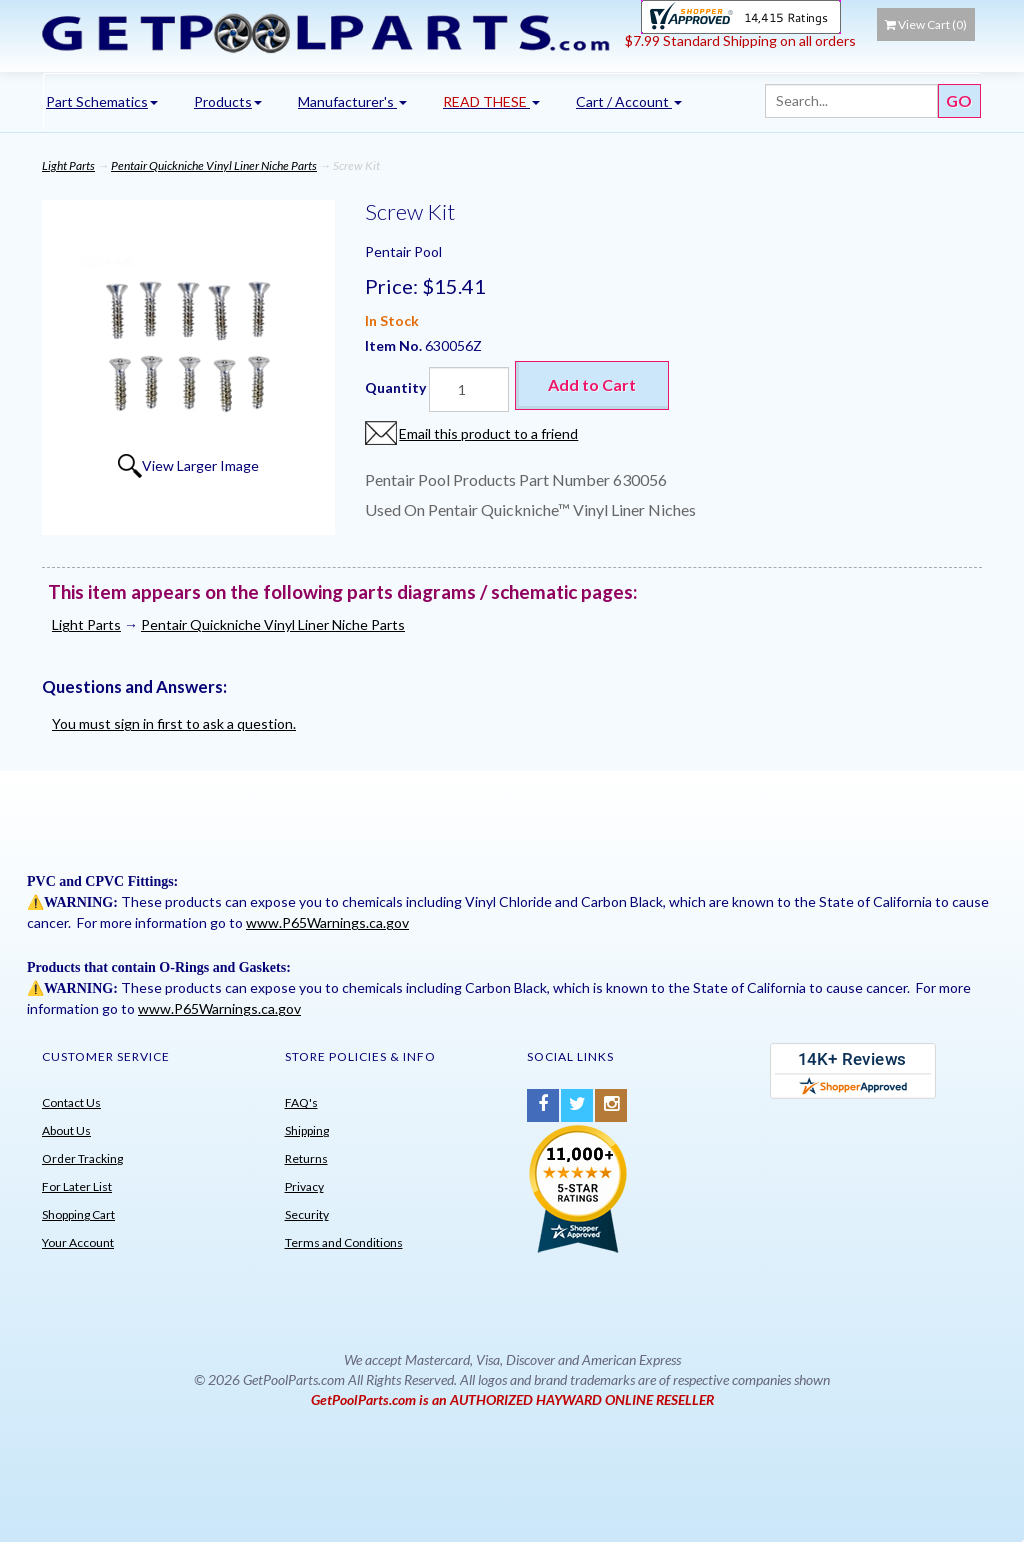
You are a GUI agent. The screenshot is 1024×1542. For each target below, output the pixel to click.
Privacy (304, 1186)
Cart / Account (629, 101)
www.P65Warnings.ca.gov (327, 922)
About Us (66, 1130)
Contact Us (71, 1102)
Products (228, 101)
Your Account (78, 1242)
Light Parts (68, 165)
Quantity (395, 387)
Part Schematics (102, 101)
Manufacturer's (352, 101)
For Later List (77, 1186)
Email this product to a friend (488, 433)
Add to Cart (592, 384)
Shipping (307, 1130)
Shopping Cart (78, 1214)
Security (307, 1214)
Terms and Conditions (344, 1242)
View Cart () (926, 24)
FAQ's (301, 1102)
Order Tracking (82, 1158)
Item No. (395, 345)
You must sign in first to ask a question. (174, 723)
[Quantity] (469, 389)
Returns (306, 1158)
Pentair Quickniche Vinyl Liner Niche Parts (214, 165)
